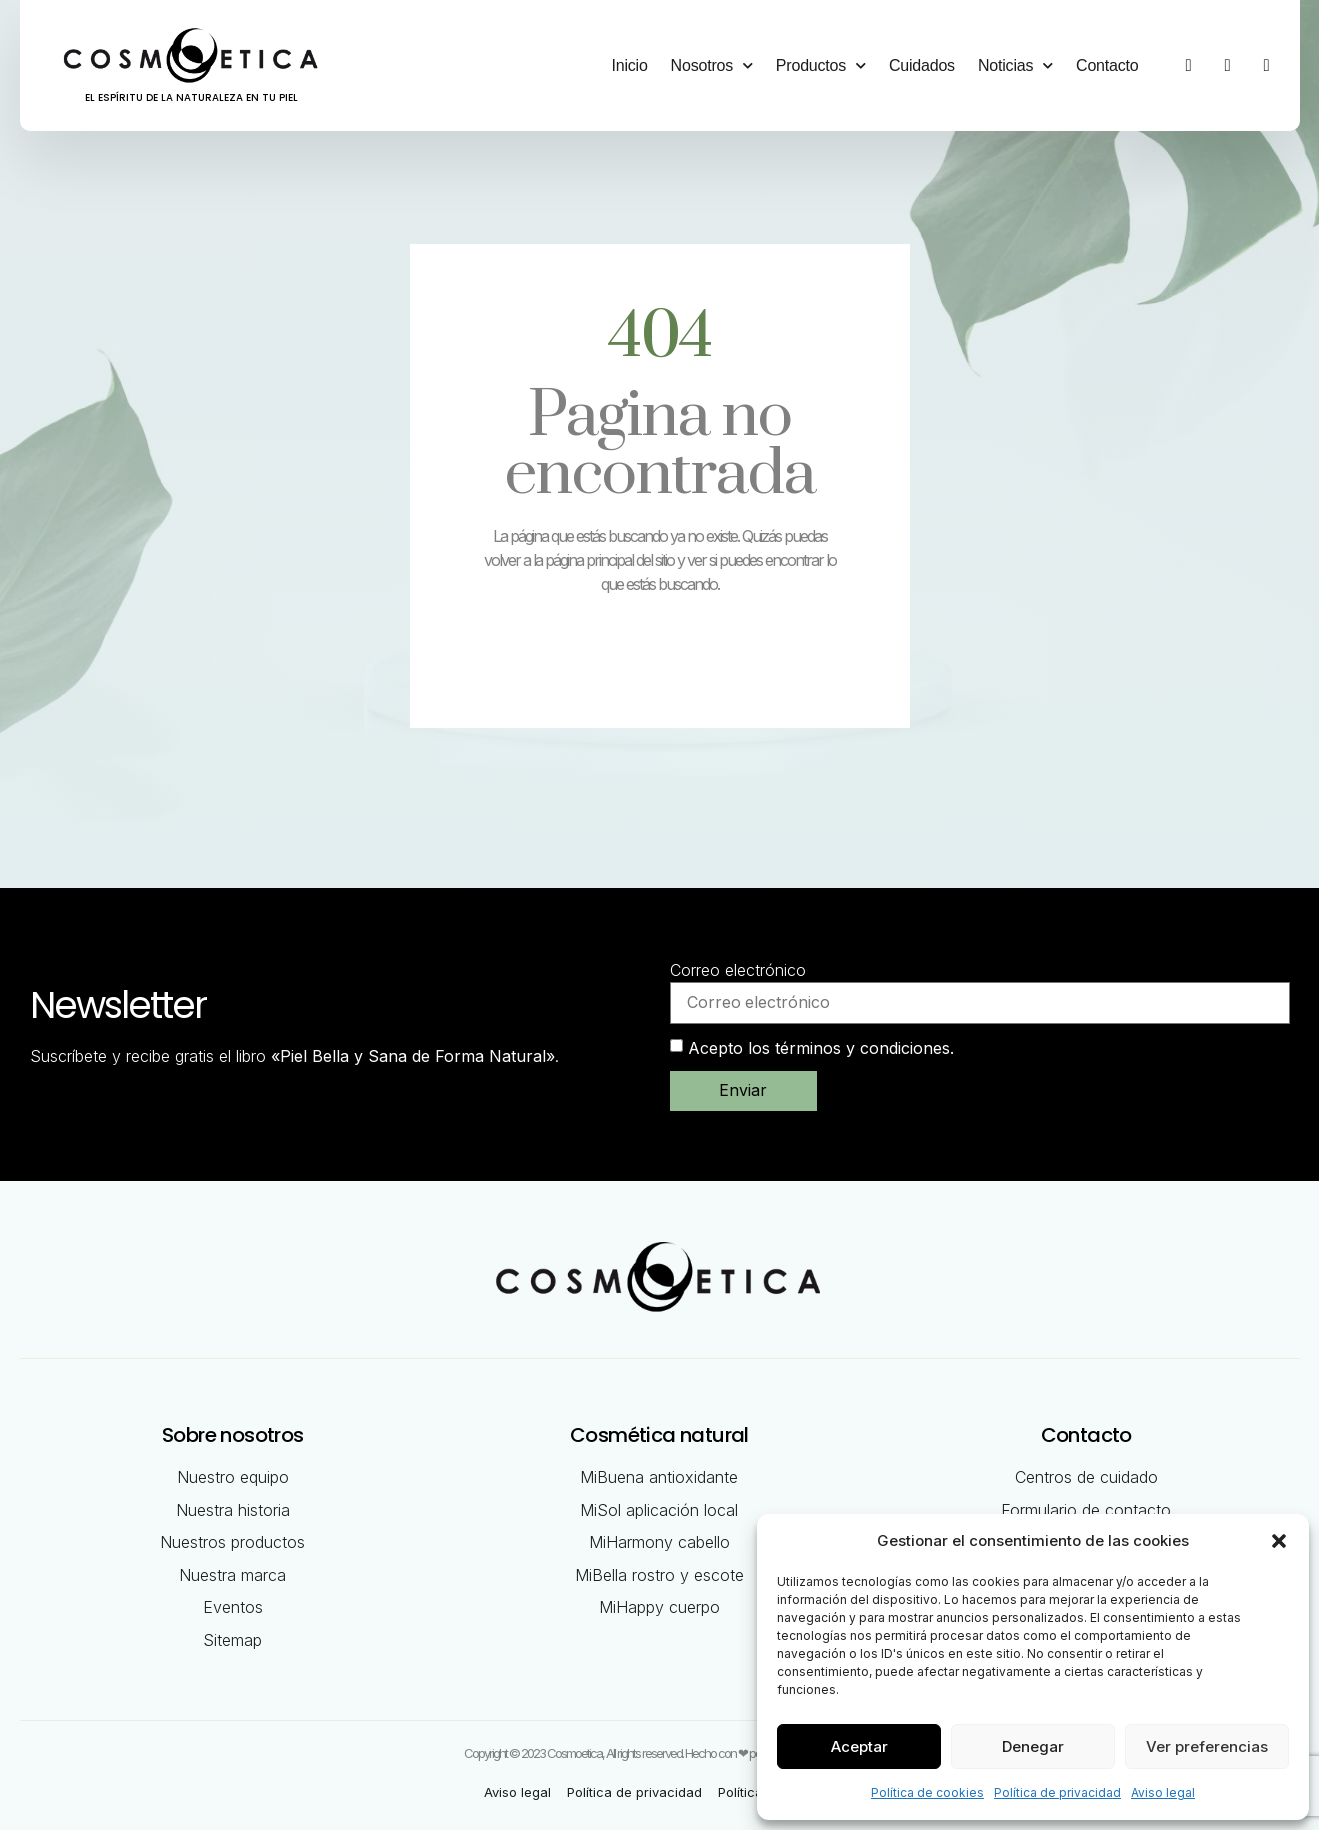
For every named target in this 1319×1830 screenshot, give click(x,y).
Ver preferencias (1207, 1746)
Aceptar (859, 1746)
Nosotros (712, 65)
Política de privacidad (1057, 1792)
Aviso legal (1163, 1792)
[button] (1279, 1541)
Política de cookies (927, 1792)
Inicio (629, 65)
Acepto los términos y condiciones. (821, 1048)
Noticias (1015, 65)
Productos (821, 65)
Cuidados (922, 65)
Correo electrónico (738, 970)
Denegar (1033, 1746)
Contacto (1107, 65)
